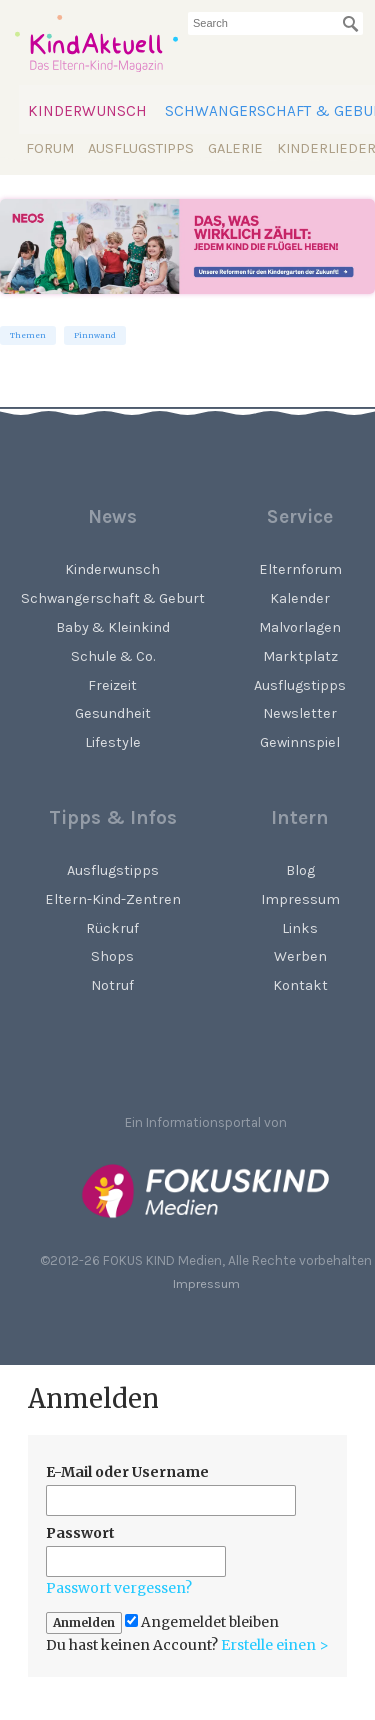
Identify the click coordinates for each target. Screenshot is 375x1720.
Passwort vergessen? (119, 1588)
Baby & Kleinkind (113, 627)
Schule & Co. (113, 656)
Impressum (206, 1283)
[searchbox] (275, 23)
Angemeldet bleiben (202, 1622)
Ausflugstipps (141, 148)
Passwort (80, 1533)
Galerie (235, 148)
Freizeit (112, 685)
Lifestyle (113, 742)
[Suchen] (351, 24)
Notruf (112, 985)
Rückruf (112, 928)
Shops (112, 956)
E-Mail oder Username (127, 1472)
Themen (28, 335)
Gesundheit (113, 713)
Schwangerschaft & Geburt (113, 598)
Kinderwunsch (87, 111)
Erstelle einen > (275, 1645)
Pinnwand (95, 335)
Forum (50, 148)
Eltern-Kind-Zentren (113, 899)
